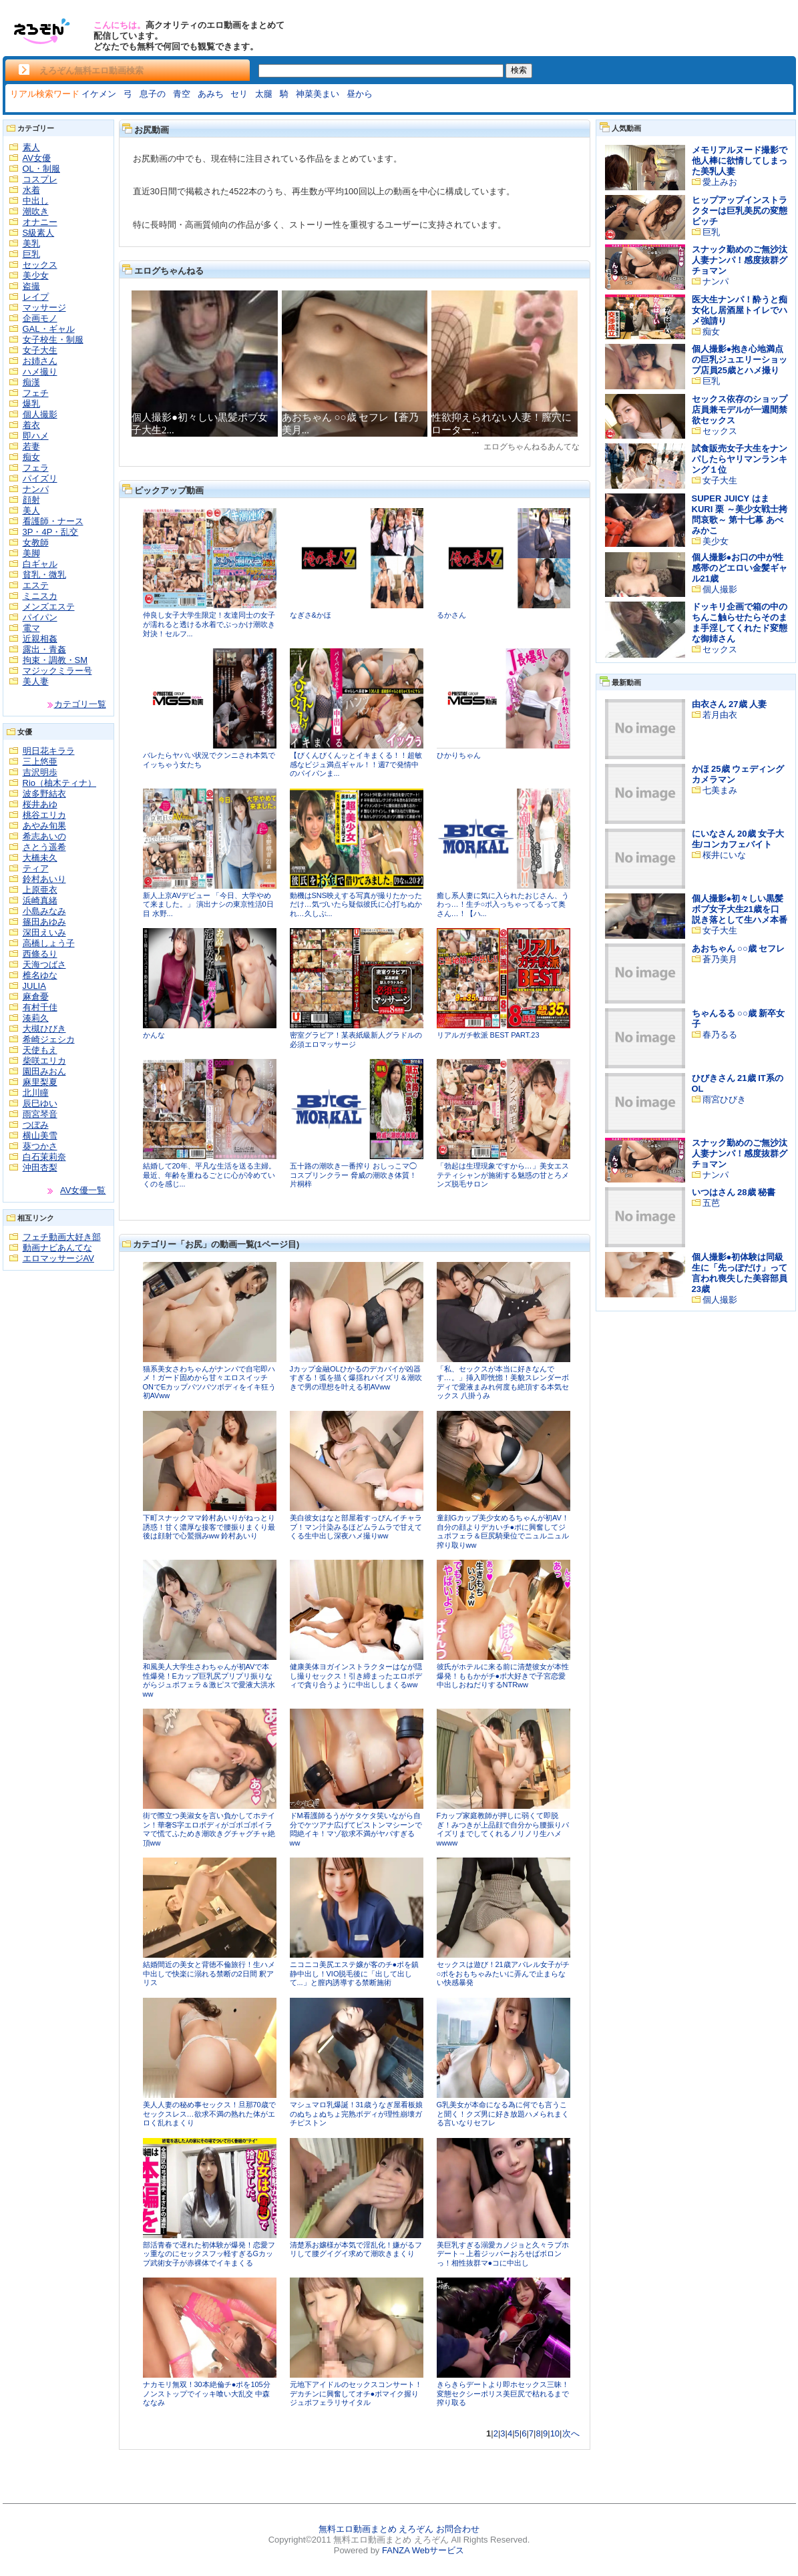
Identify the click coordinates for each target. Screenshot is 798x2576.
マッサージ (44, 307)
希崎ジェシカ (49, 1039)
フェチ (36, 393)
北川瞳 (36, 1093)
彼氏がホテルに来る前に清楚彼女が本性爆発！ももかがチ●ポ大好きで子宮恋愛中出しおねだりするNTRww (503, 1676)
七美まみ (720, 790)
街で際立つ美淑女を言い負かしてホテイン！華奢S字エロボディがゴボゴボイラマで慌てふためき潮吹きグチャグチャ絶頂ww (209, 1829)
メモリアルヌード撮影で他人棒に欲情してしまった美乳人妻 (739, 160)
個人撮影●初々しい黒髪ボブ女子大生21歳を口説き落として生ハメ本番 (739, 909)
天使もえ (40, 1050)
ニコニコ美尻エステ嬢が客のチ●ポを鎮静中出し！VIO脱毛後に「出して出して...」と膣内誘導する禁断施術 (354, 1973)
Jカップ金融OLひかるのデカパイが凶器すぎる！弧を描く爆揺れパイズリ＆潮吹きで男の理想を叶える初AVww (356, 1378)
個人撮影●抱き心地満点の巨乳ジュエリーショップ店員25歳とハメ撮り (739, 359)
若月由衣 (720, 715)
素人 (31, 147)
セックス (40, 265)
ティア (36, 868)
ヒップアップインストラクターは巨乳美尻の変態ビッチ (739, 210)
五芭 (711, 1203)
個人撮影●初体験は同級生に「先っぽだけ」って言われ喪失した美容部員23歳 (739, 1273)
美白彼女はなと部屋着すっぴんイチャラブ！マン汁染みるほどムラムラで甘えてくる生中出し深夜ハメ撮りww (356, 1527)
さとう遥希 (44, 847)
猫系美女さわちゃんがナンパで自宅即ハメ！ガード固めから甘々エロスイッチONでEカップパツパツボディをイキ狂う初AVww (209, 1382)
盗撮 (31, 286)
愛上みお (720, 182)
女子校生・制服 (53, 340)
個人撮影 (40, 414)
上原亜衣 (40, 890)
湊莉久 (36, 1018)
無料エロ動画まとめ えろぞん (376, 2529)
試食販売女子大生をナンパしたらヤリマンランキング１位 (739, 459)
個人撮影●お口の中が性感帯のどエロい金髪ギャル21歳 (739, 568)
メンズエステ (49, 607)
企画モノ (40, 318)
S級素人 (39, 233)
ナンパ (36, 489)
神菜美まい (317, 94)
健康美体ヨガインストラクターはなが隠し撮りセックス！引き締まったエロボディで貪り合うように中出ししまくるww (356, 1676)
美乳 (31, 243)
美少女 (36, 275)
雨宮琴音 (40, 1114)
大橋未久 (40, 858)
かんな (154, 1035)
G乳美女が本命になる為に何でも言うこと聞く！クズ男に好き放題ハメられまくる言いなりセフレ (503, 2114)
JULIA (34, 986)
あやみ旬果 (44, 826)
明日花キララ (49, 751)
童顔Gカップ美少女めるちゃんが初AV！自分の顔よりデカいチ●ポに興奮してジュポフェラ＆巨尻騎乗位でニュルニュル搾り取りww (503, 1531)
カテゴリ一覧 (80, 704)
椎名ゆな (40, 975)
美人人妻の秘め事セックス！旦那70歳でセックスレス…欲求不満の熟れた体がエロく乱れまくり (209, 2114)
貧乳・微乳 (44, 575)
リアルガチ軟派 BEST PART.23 (488, 1035)
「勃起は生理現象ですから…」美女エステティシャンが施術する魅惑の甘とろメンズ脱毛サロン (503, 1175)
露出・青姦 (44, 649)
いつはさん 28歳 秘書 (734, 1192)
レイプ (36, 297)
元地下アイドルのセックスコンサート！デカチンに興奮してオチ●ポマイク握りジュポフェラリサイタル (356, 2393)
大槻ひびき (44, 1029)
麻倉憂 (36, 997)
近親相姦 (40, 639)
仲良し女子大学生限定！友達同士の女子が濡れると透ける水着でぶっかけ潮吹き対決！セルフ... (209, 624)
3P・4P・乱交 (51, 532)
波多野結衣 (44, 794)
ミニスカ (40, 596)
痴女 (31, 457)
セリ (239, 94)
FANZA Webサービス (423, 2550)
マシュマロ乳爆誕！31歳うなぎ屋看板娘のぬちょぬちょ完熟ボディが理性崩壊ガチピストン (356, 2114)
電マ (31, 628)
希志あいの (44, 836)
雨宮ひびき (724, 1099)
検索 (519, 70)
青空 (181, 94)
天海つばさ (44, 964)
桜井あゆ (40, 804)
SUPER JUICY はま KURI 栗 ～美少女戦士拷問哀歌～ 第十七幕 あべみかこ (739, 514)
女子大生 (40, 350)
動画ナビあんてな (57, 1248)
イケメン (98, 94)
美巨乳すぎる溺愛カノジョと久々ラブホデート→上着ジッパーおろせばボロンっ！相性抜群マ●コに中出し (503, 2254)
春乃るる (720, 1035)
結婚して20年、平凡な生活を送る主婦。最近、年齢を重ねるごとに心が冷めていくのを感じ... (209, 1175)
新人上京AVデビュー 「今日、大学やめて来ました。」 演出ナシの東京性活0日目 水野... (208, 904)
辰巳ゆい (40, 1103)
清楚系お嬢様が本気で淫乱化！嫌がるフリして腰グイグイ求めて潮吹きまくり (356, 2249)
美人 (31, 510)
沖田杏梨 (40, 1167)
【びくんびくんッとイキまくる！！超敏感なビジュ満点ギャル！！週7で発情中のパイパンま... (356, 764)
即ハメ (36, 436)
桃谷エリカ (44, 815)
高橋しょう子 (49, 943)
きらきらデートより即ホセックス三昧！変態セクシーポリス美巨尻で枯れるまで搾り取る (503, 2393)
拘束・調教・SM (55, 660)
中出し (36, 201)
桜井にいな (724, 855)
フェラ (36, 468)
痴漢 (31, 382)
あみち (211, 94)
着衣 (31, 425)
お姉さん (40, 361)
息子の (153, 94)
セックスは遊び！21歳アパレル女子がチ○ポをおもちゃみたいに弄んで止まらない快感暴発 (503, 1973)
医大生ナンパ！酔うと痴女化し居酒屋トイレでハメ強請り (739, 310)
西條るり (40, 954)
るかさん (451, 615)
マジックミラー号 (57, 671)
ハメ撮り (40, 372)
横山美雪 (40, 1135)
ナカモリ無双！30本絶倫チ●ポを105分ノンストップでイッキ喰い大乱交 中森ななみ (206, 2393)
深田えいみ (44, 932)
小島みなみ (44, 911)
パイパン (40, 617)
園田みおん (44, 1071)
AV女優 (37, 158)
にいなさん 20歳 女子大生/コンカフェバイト (738, 839)
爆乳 (31, 404)
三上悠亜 (40, 762)
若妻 (31, 446)
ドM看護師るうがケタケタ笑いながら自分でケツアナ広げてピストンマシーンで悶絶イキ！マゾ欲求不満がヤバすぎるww (356, 1829)
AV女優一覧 (83, 1190)
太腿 (263, 94)
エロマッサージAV (58, 1258)
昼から (360, 94)
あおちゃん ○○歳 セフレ (738, 948)
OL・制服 (41, 169)
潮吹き (36, 211)
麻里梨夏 (40, 1082)
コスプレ (40, 179)
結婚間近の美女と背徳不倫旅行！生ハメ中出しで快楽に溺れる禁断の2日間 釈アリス (209, 1973)
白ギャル (40, 564)
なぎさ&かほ (310, 615)
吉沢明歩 (40, 772)
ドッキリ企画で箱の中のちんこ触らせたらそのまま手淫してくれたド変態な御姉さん (739, 623)
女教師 (36, 543)
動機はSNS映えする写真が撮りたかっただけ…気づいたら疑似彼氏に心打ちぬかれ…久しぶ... (356, 904)
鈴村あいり (44, 879)
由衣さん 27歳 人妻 (729, 704)
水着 (31, 190)
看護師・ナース (53, 521)
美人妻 (36, 681)
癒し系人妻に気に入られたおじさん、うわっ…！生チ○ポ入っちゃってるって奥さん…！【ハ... (503, 904)
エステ (36, 585)
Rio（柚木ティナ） (60, 783)
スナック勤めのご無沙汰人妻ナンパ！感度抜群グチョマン (739, 260)
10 (555, 2433)
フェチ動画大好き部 (62, 1237)
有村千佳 (40, 1007)
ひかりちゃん (459, 755)
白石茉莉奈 (44, 1157)
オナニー (40, 222)
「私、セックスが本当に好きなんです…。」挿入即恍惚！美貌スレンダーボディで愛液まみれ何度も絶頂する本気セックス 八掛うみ (503, 1382)
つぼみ (36, 1125)
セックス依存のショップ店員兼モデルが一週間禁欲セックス (739, 409)
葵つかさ (40, 1146)
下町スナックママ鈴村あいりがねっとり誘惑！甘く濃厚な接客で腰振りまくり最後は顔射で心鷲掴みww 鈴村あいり (209, 1527)
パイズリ (40, 478)
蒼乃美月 (720, 959)
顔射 (31, 500)
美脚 (31, 553)
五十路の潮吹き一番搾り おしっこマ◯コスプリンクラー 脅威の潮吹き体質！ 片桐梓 (353, 1175)
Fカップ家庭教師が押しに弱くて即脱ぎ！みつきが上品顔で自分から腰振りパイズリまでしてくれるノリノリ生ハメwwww (503, 1829)
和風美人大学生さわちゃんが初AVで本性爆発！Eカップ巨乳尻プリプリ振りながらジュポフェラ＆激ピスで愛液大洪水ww (209, 1680)
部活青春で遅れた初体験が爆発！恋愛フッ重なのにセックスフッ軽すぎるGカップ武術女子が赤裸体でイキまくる (209, 2254)
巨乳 (31, 254)
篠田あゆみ (44, 922)
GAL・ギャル (49, 329)
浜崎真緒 (40, 900)
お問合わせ (457, 2529)
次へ (571, 2433)
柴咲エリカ (44, 1061)
